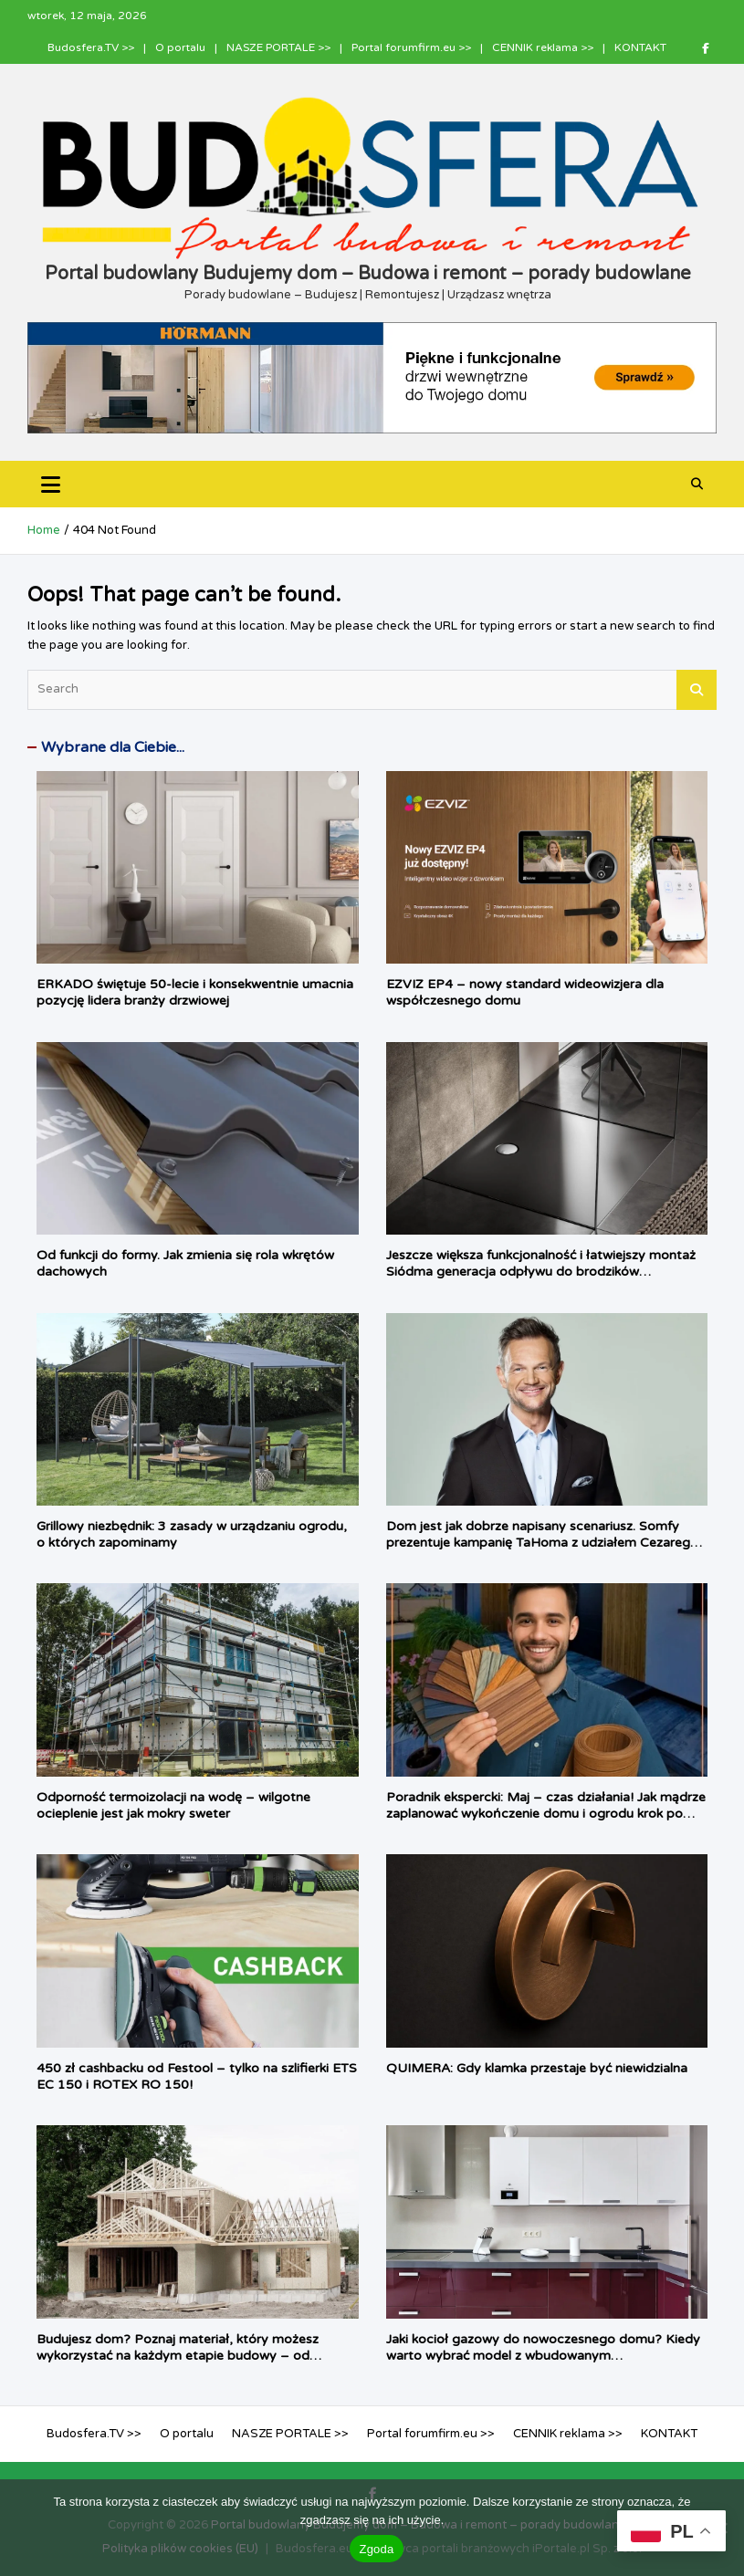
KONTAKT (640, 47)
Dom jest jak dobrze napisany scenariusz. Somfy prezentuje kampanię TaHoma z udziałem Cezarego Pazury (542, 1542)
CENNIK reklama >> (542, 47)
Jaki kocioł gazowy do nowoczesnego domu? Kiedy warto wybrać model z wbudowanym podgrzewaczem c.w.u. (543, 2355)
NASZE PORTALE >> (278, 47)
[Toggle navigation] (50, 484)
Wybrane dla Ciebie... (112, 747)
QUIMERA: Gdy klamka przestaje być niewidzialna (536, 2068)
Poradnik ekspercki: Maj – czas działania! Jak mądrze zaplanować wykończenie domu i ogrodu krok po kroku (546, 1813)
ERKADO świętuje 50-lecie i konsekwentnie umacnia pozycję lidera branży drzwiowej (195, 992)
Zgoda (376, 2549)
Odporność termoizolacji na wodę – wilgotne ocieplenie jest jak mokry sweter (173, 1805)
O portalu (180, 47)
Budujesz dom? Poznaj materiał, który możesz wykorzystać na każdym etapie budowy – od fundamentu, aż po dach (178, 2355)
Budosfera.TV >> (90, 47)
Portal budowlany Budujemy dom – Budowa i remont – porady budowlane (368, 274)
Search (696, 690)
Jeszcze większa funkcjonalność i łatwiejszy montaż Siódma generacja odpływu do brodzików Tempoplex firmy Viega (541, 1271)
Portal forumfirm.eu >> (411, 47)
